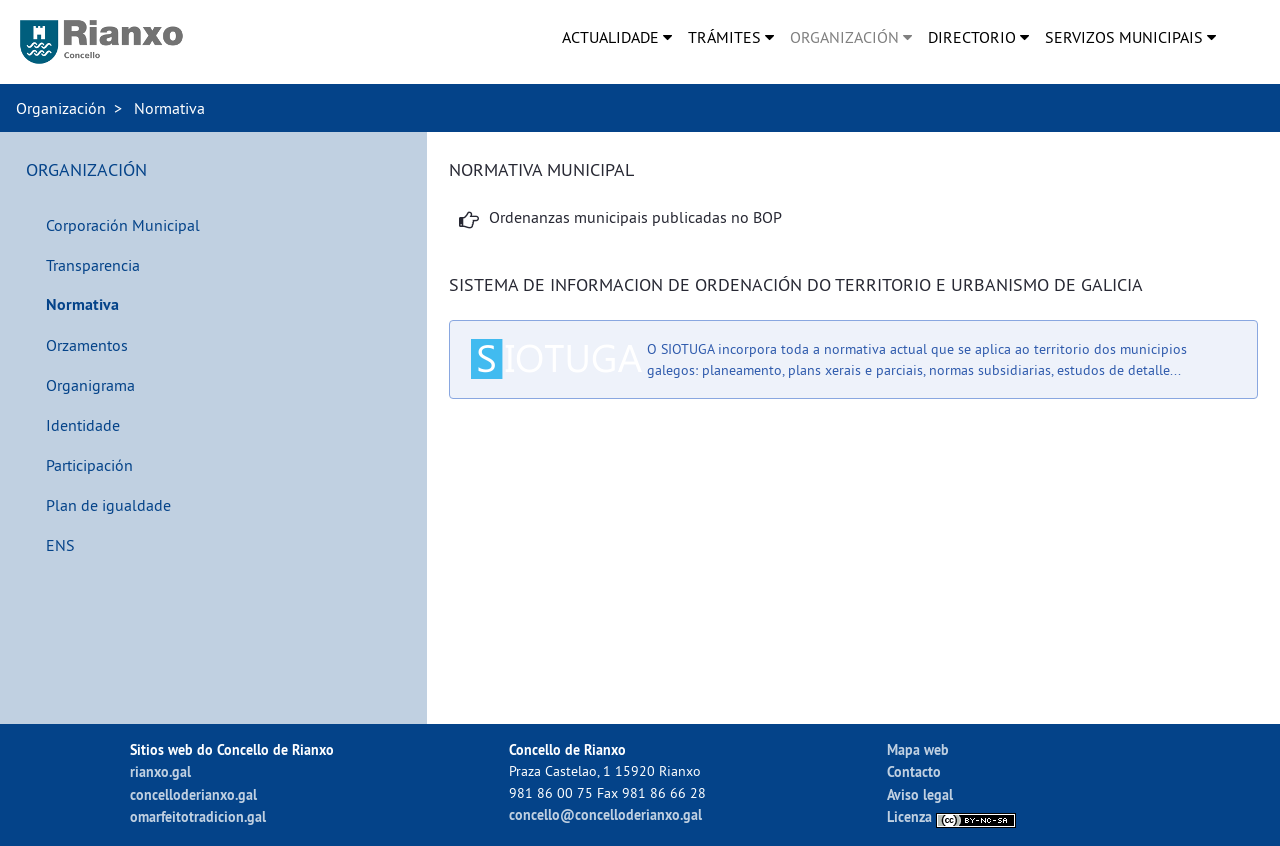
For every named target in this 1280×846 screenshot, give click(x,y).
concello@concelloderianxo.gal (605, 814)
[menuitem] (617, 37)
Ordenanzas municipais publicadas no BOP (635, 217)
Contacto (914, 771)
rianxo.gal (160, 771)
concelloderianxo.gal (193, 794)
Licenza (951, 816)
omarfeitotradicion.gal (198, 816)
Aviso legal (920, 794)
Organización (61, 108)
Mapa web (918, 749)
